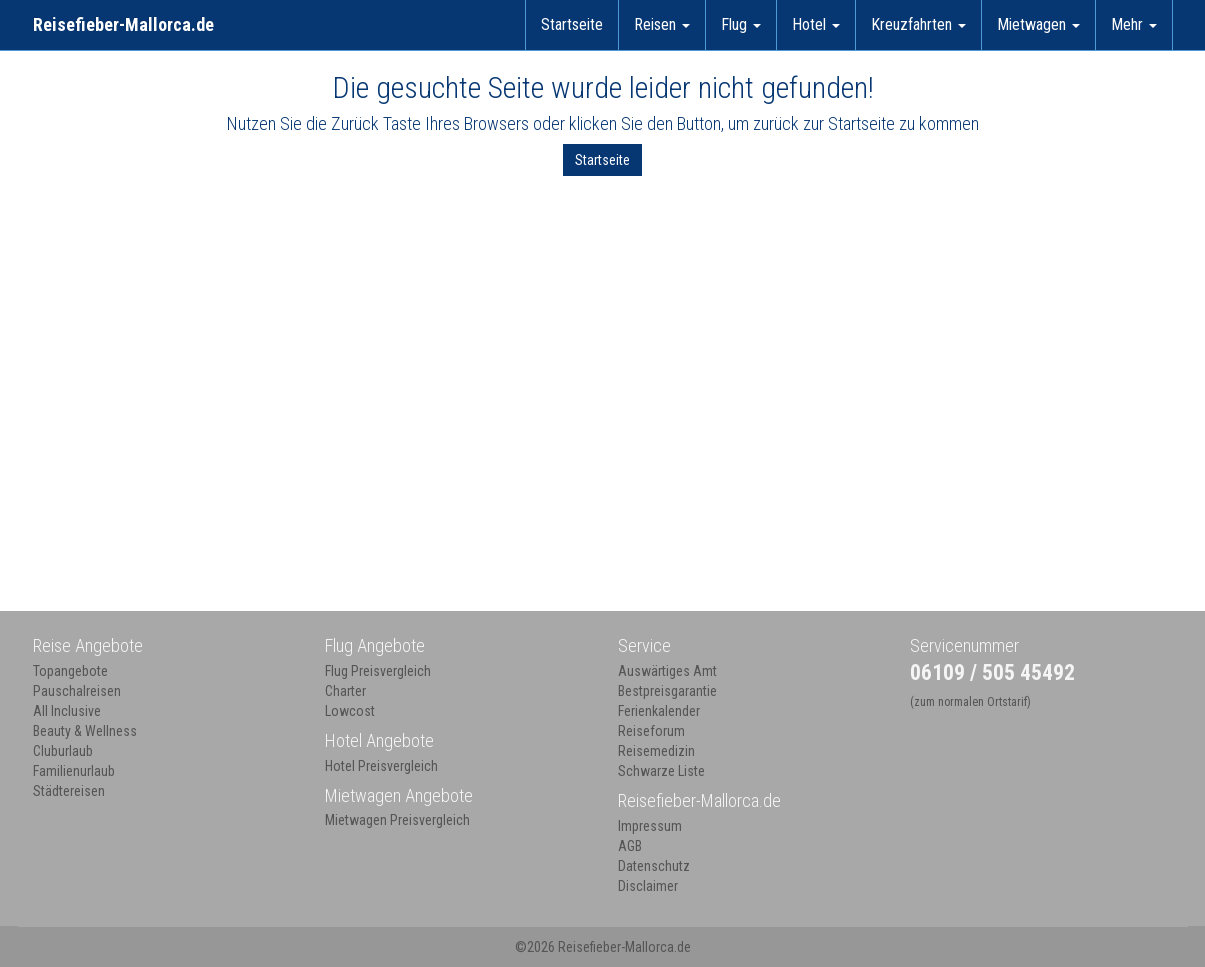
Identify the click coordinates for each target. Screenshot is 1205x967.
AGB (630, 846)
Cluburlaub (63, 751)
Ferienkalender (659, 711)
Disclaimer (648, 886)
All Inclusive (67, 711)
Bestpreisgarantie (667, 691)
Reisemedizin (656, 751)
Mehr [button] (1134, 24)
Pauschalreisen (77, 691)
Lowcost (350, 711)
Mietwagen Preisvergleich (397, 820)
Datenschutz (654, 866)
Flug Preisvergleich (378, 671)
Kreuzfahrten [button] (918, 24)
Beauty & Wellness (85, 731)
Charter (345, 691)
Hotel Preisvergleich (381, 766)
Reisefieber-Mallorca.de (123, 24)
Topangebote (70, 671)
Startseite (572, 24)
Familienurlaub (74, 771)
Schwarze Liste (661, 771)
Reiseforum (651, 731)
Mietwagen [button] (1038, 24)
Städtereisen (69, 791)
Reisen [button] (662, 24)
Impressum (650, 826)
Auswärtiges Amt (667, 671)
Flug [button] (741, 24)
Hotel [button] (816, 24)
